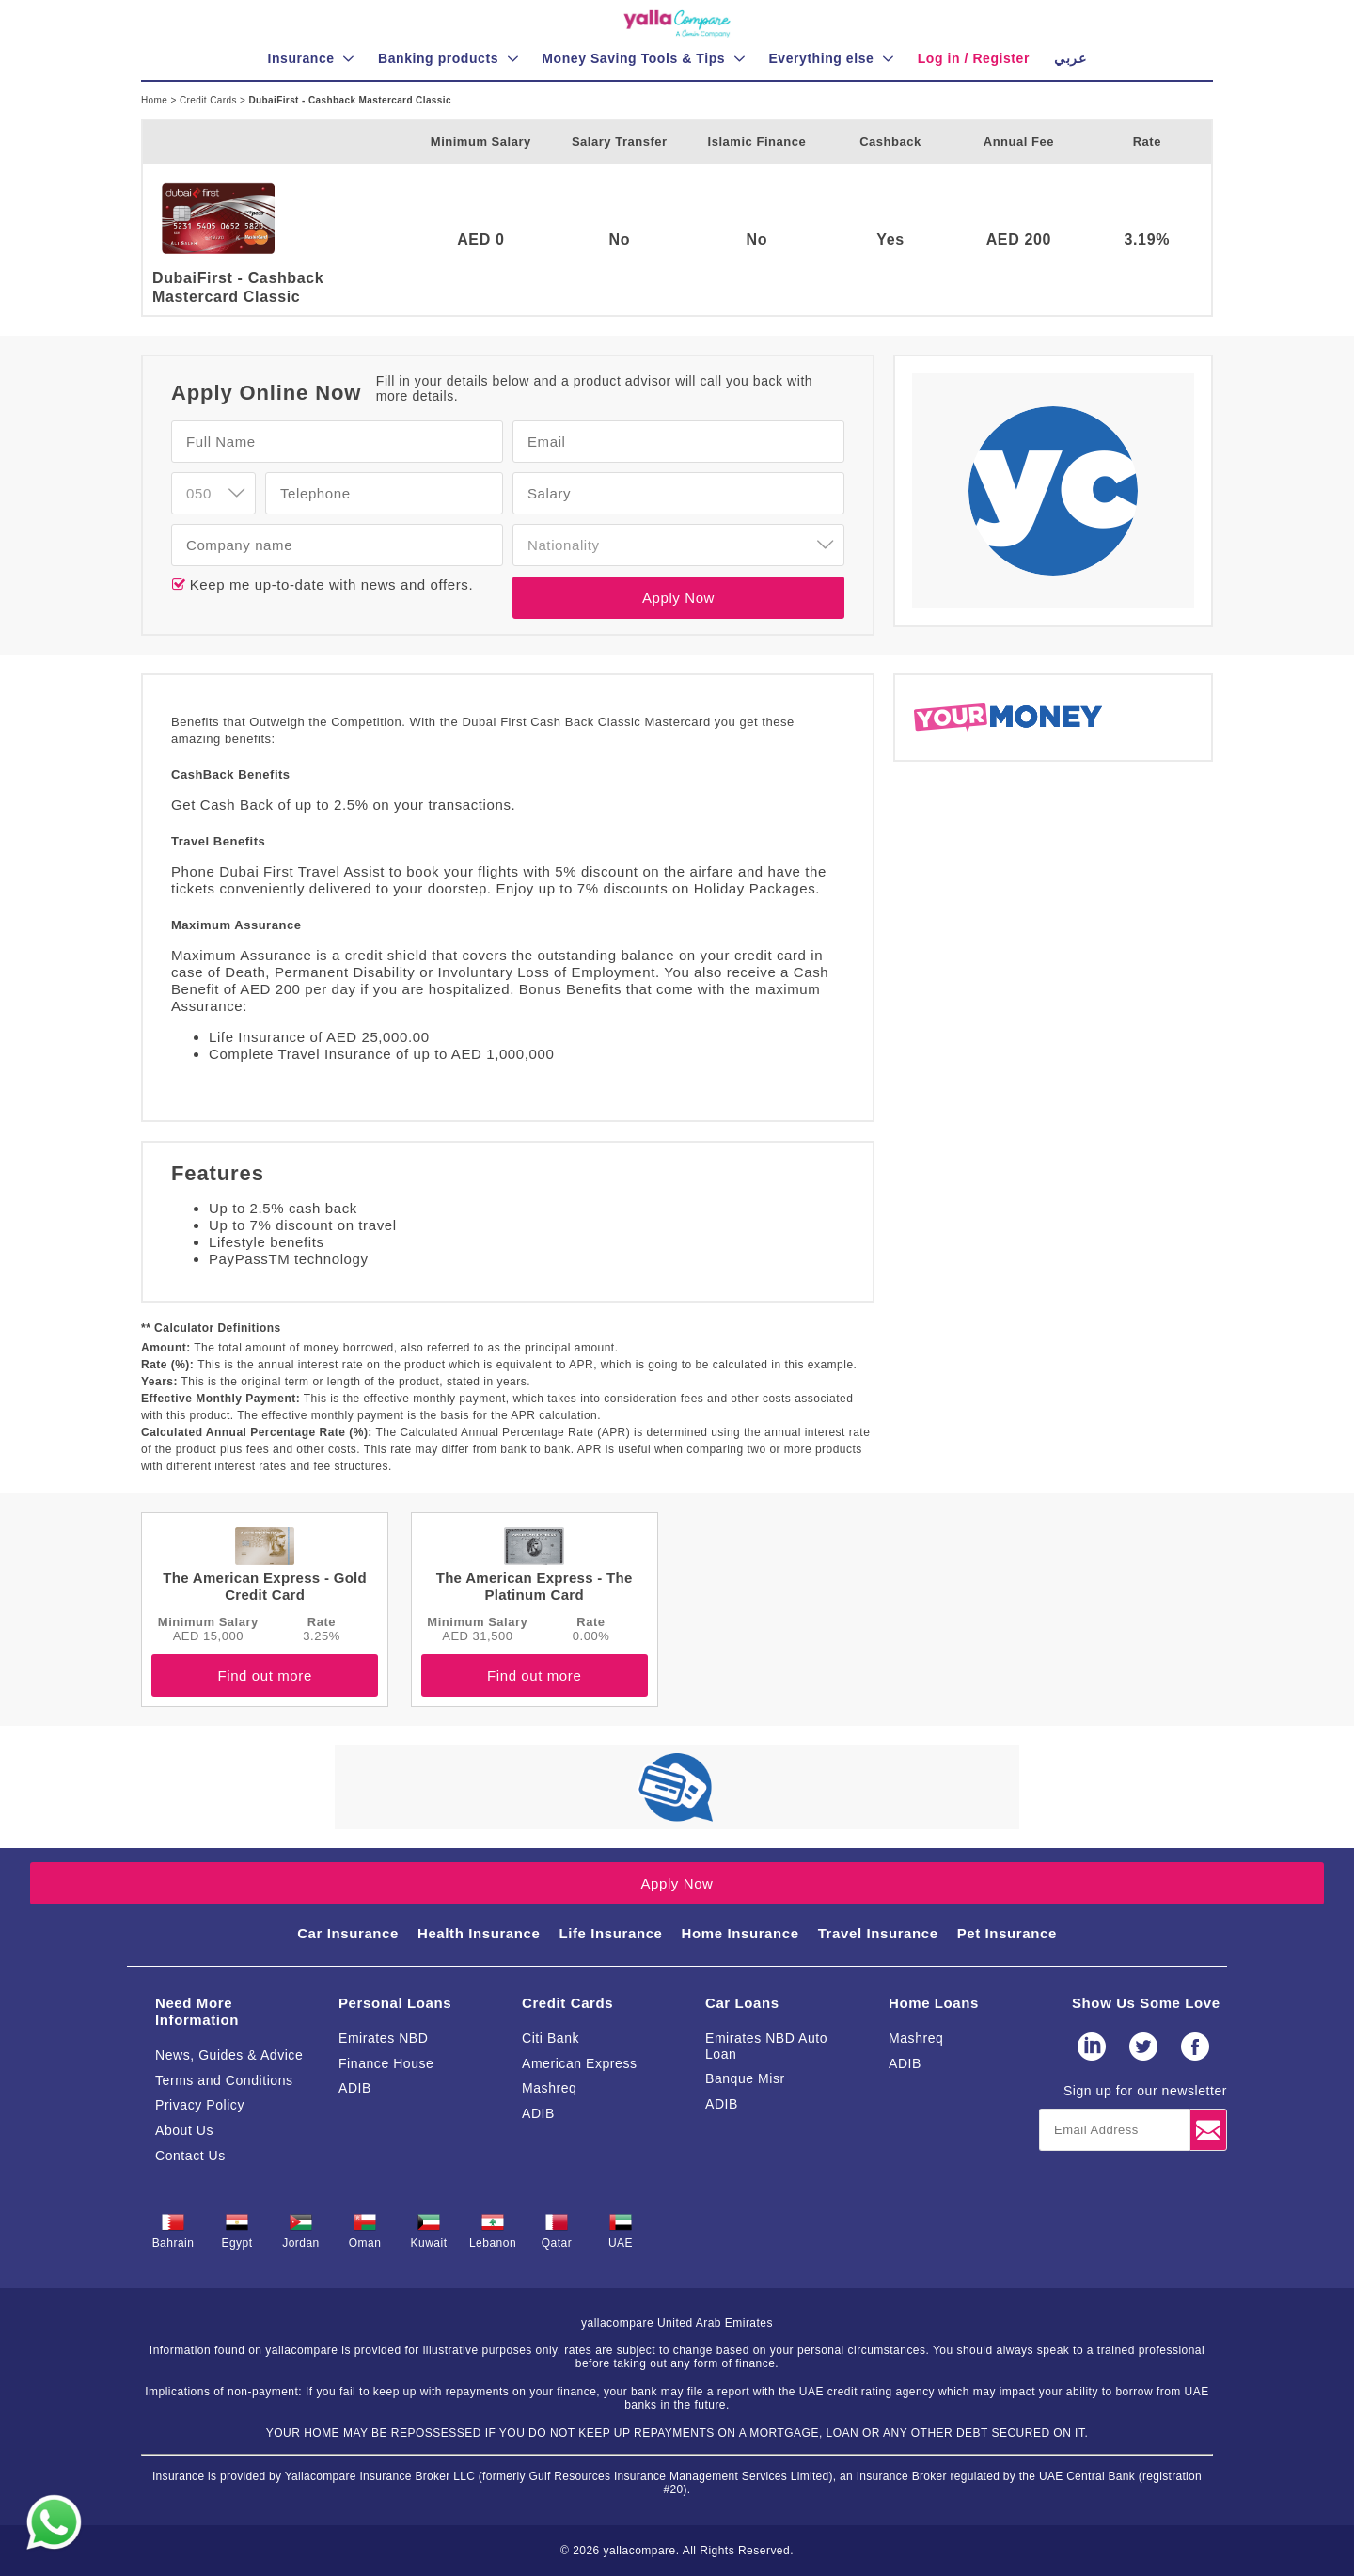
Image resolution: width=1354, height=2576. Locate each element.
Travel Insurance (878, 1933)
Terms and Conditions (224, 2080)
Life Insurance (610, 1933)
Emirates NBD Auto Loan (766, 2046)
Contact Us (190, 2155)
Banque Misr (745, 2078)
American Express (580, 2063)
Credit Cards (210, 100)
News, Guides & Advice (229, 2054)
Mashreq (549, 2087)
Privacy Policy (199, 2104)
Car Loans (742, 2003)
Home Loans (934, 2003)
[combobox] (213, 493)
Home (155, 100)
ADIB (354, 2087)
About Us (184, 2130)
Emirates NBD (383, 2038)
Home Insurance (740, 1933)
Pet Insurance (1007, 1933)
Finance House (385, 2063)
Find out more (264, 1675)
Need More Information (197, 2011)
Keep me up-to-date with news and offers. (329, 585)
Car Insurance (348, 1933)
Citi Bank (550, 2038)
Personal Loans (394, 2003)
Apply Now (678, 598)
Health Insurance (478, 1933)
